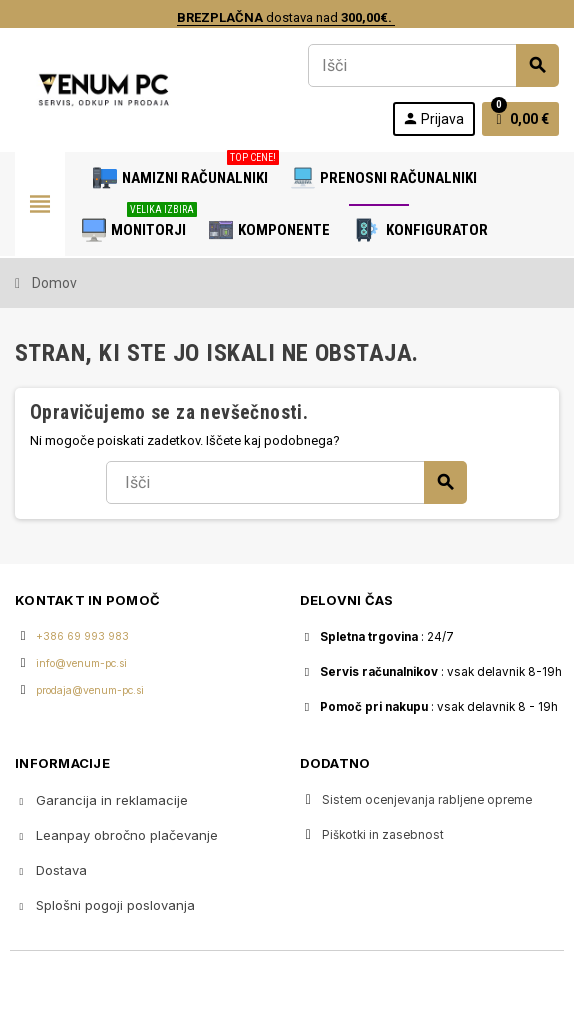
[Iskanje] (433, 65)
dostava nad (284, 17)
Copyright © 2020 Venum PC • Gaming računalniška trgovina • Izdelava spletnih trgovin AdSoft (287, 994)
